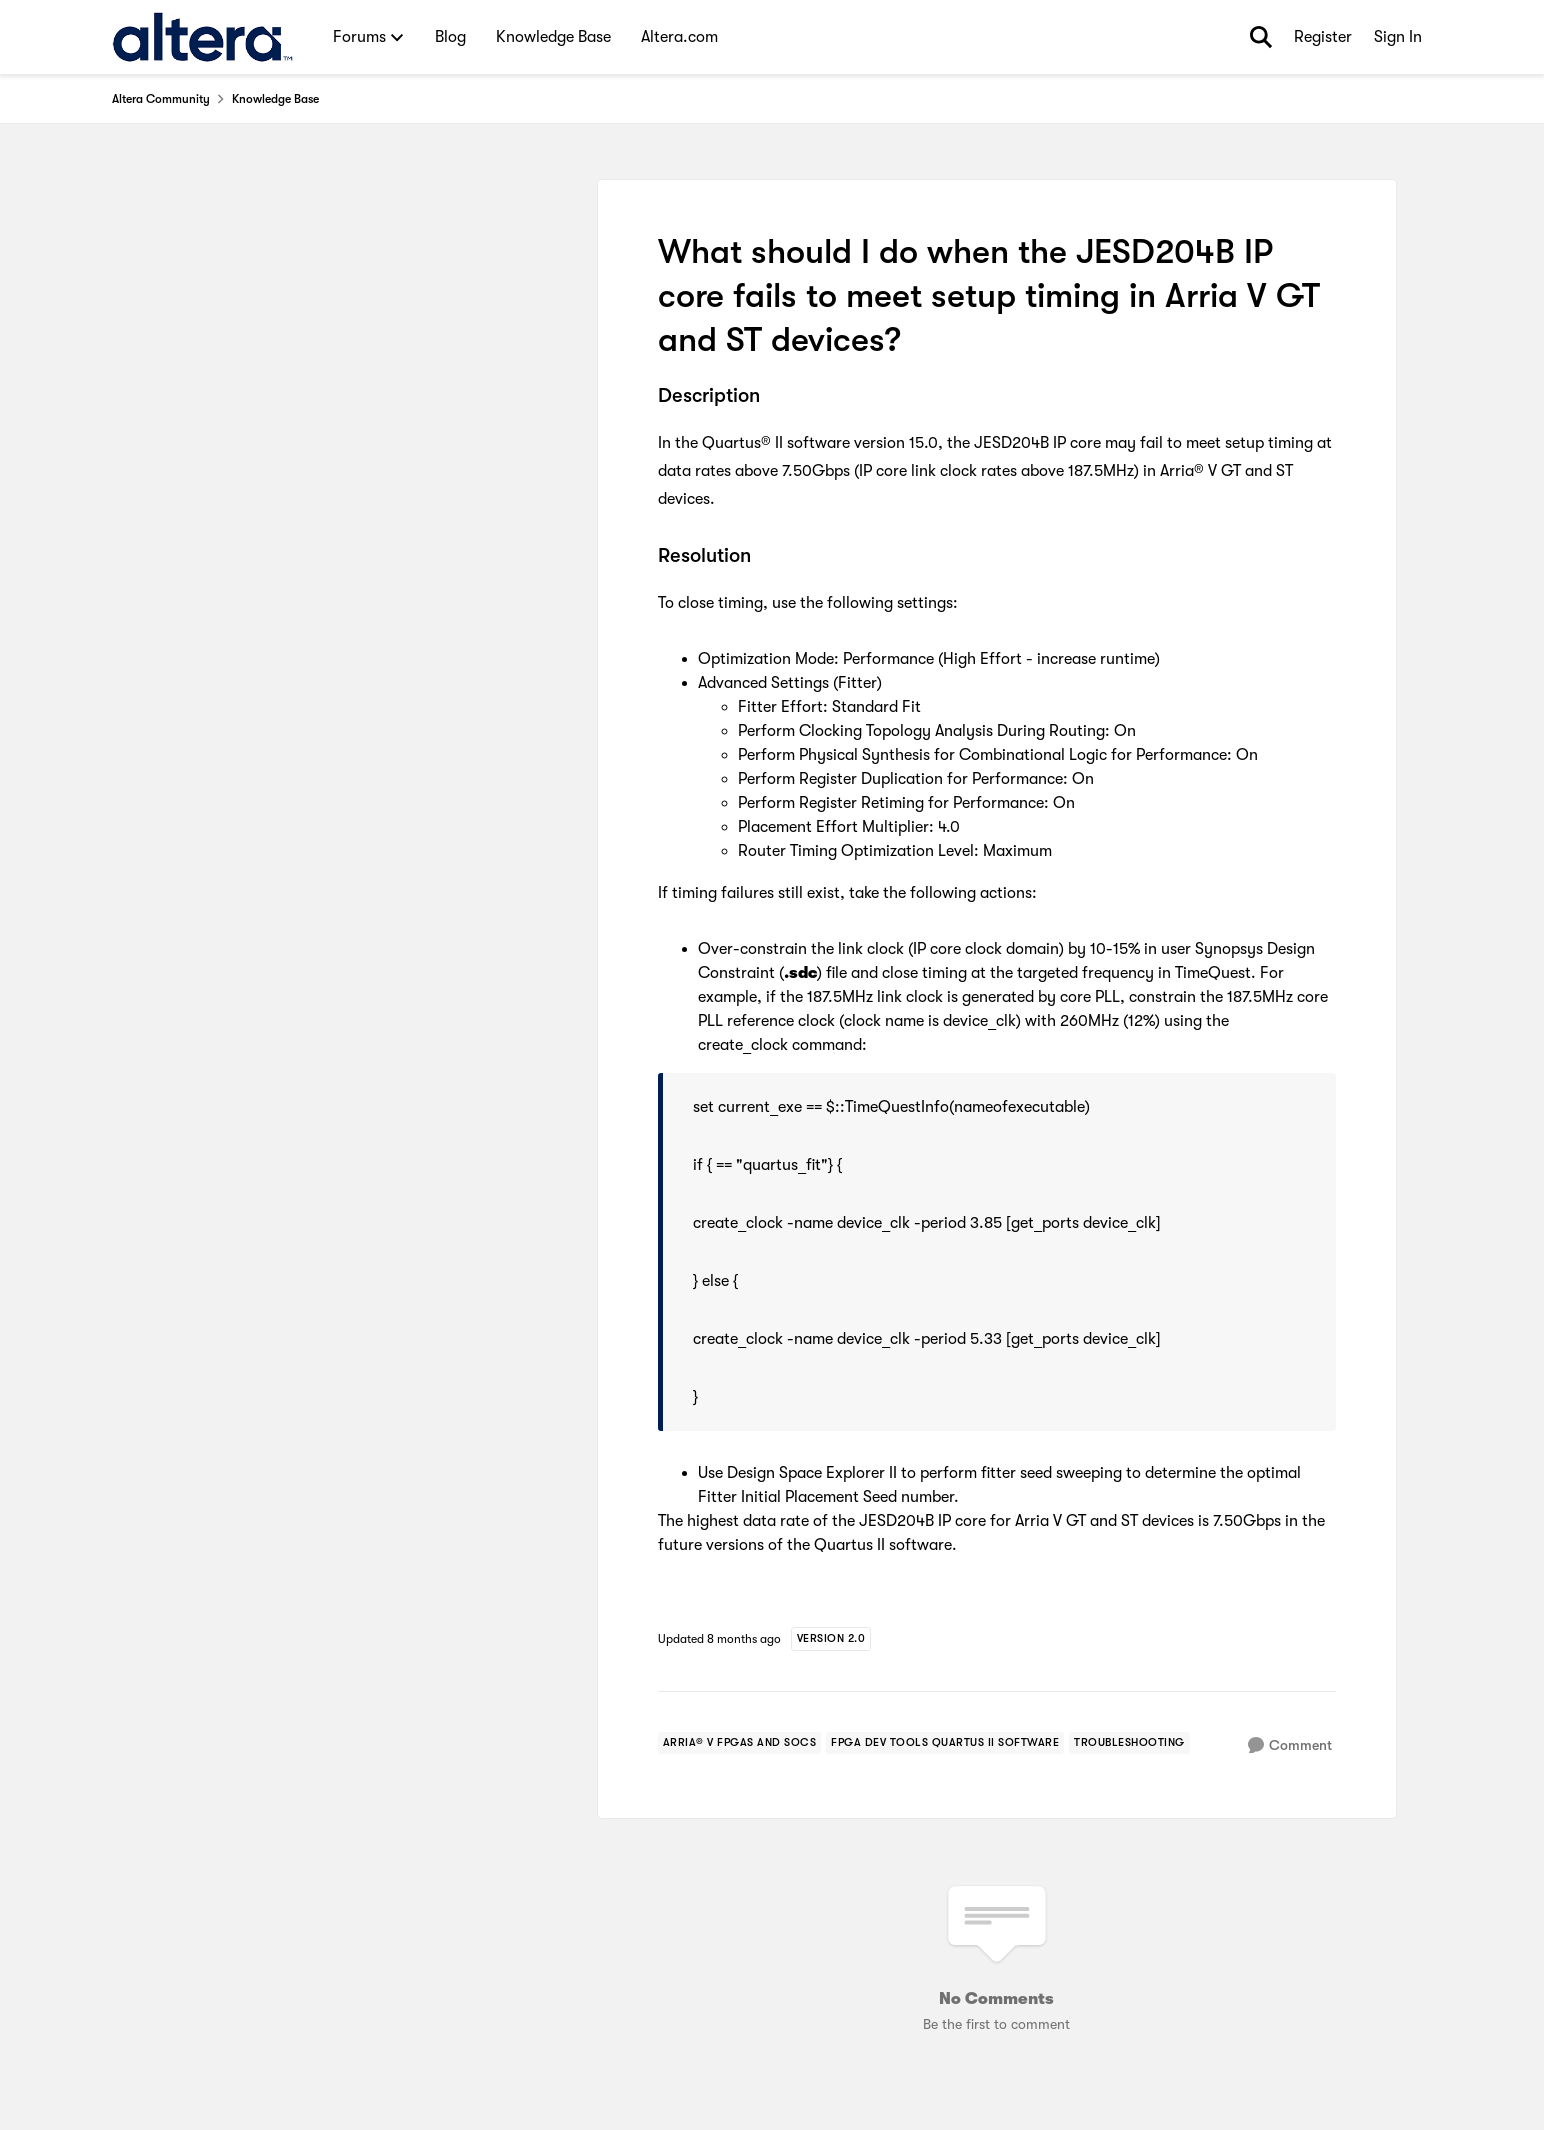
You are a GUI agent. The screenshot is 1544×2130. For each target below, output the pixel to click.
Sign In (1398, 37)
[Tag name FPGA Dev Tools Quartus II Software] (945, 1743)
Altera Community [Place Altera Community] (161, 99)
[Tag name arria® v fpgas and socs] (740, 1743)
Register (1323, 37)
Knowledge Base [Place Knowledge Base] (275, 99)
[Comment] (1290, 1745)
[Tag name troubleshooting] (1129, 1743)
